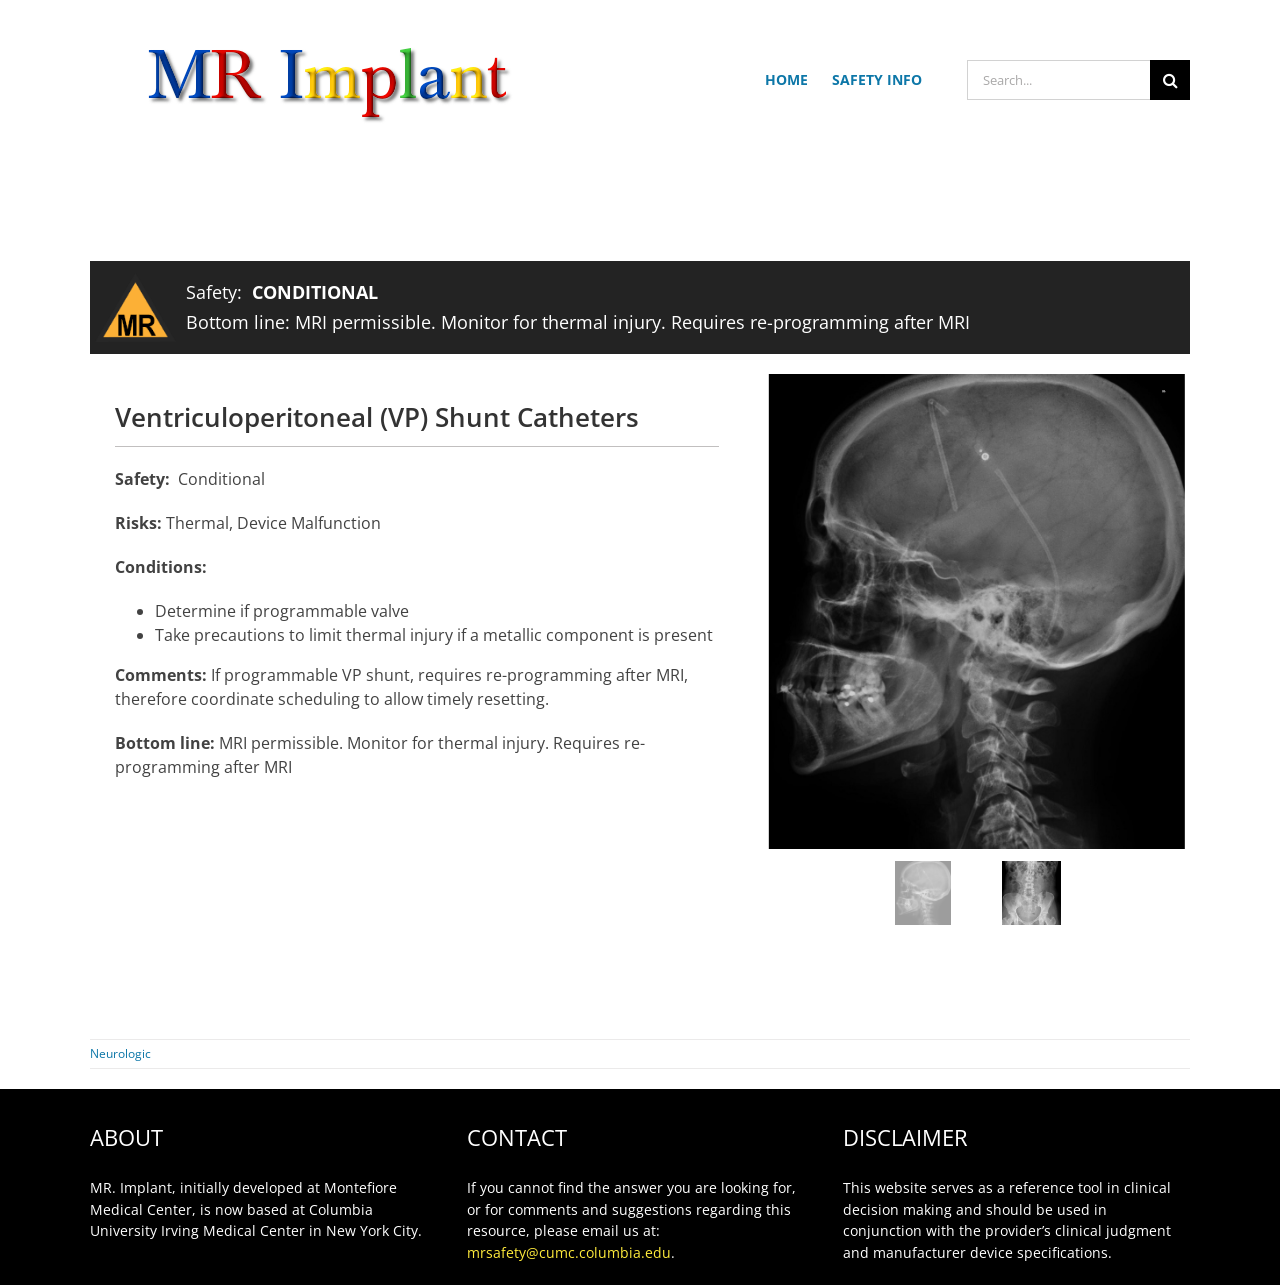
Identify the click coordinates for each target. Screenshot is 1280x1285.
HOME (786, 79)
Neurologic (120, 1053)
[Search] (1170, 80)
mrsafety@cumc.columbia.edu (569, 1252)
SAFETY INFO (877, 79)
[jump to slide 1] (923, 893)
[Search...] (1058, 80)
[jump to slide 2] (1031, 893)
